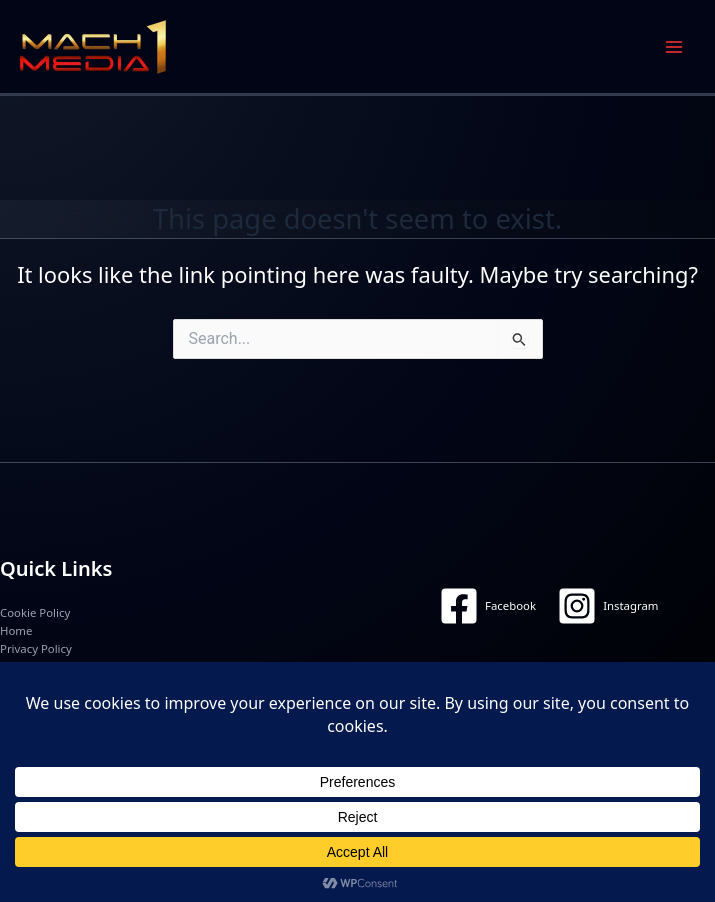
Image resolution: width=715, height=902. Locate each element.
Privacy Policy (36, 648)
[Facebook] (488, 606)
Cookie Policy (35, 612)
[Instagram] (608, 606)
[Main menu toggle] (674, 47)
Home (16, 630)
